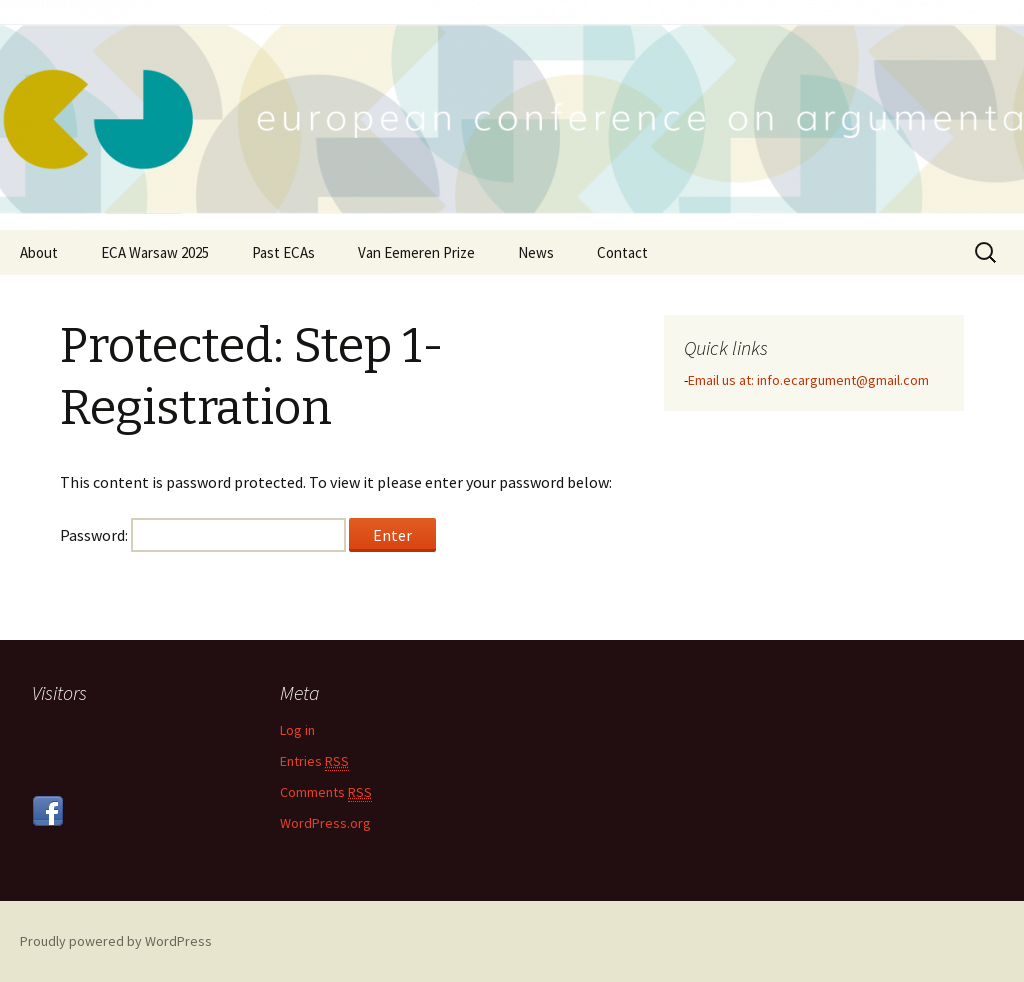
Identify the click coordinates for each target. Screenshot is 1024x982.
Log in (297, 730)
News (536, 252)
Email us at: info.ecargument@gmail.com (808, 380)
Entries (314, 761)
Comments (326, 792)
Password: (203, 535)
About (39, 252)
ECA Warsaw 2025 (155, 252)
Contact (622, 252)
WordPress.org (325, 823)
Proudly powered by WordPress (116, 941)
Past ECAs (283, 252)
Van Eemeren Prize (416, 252)
